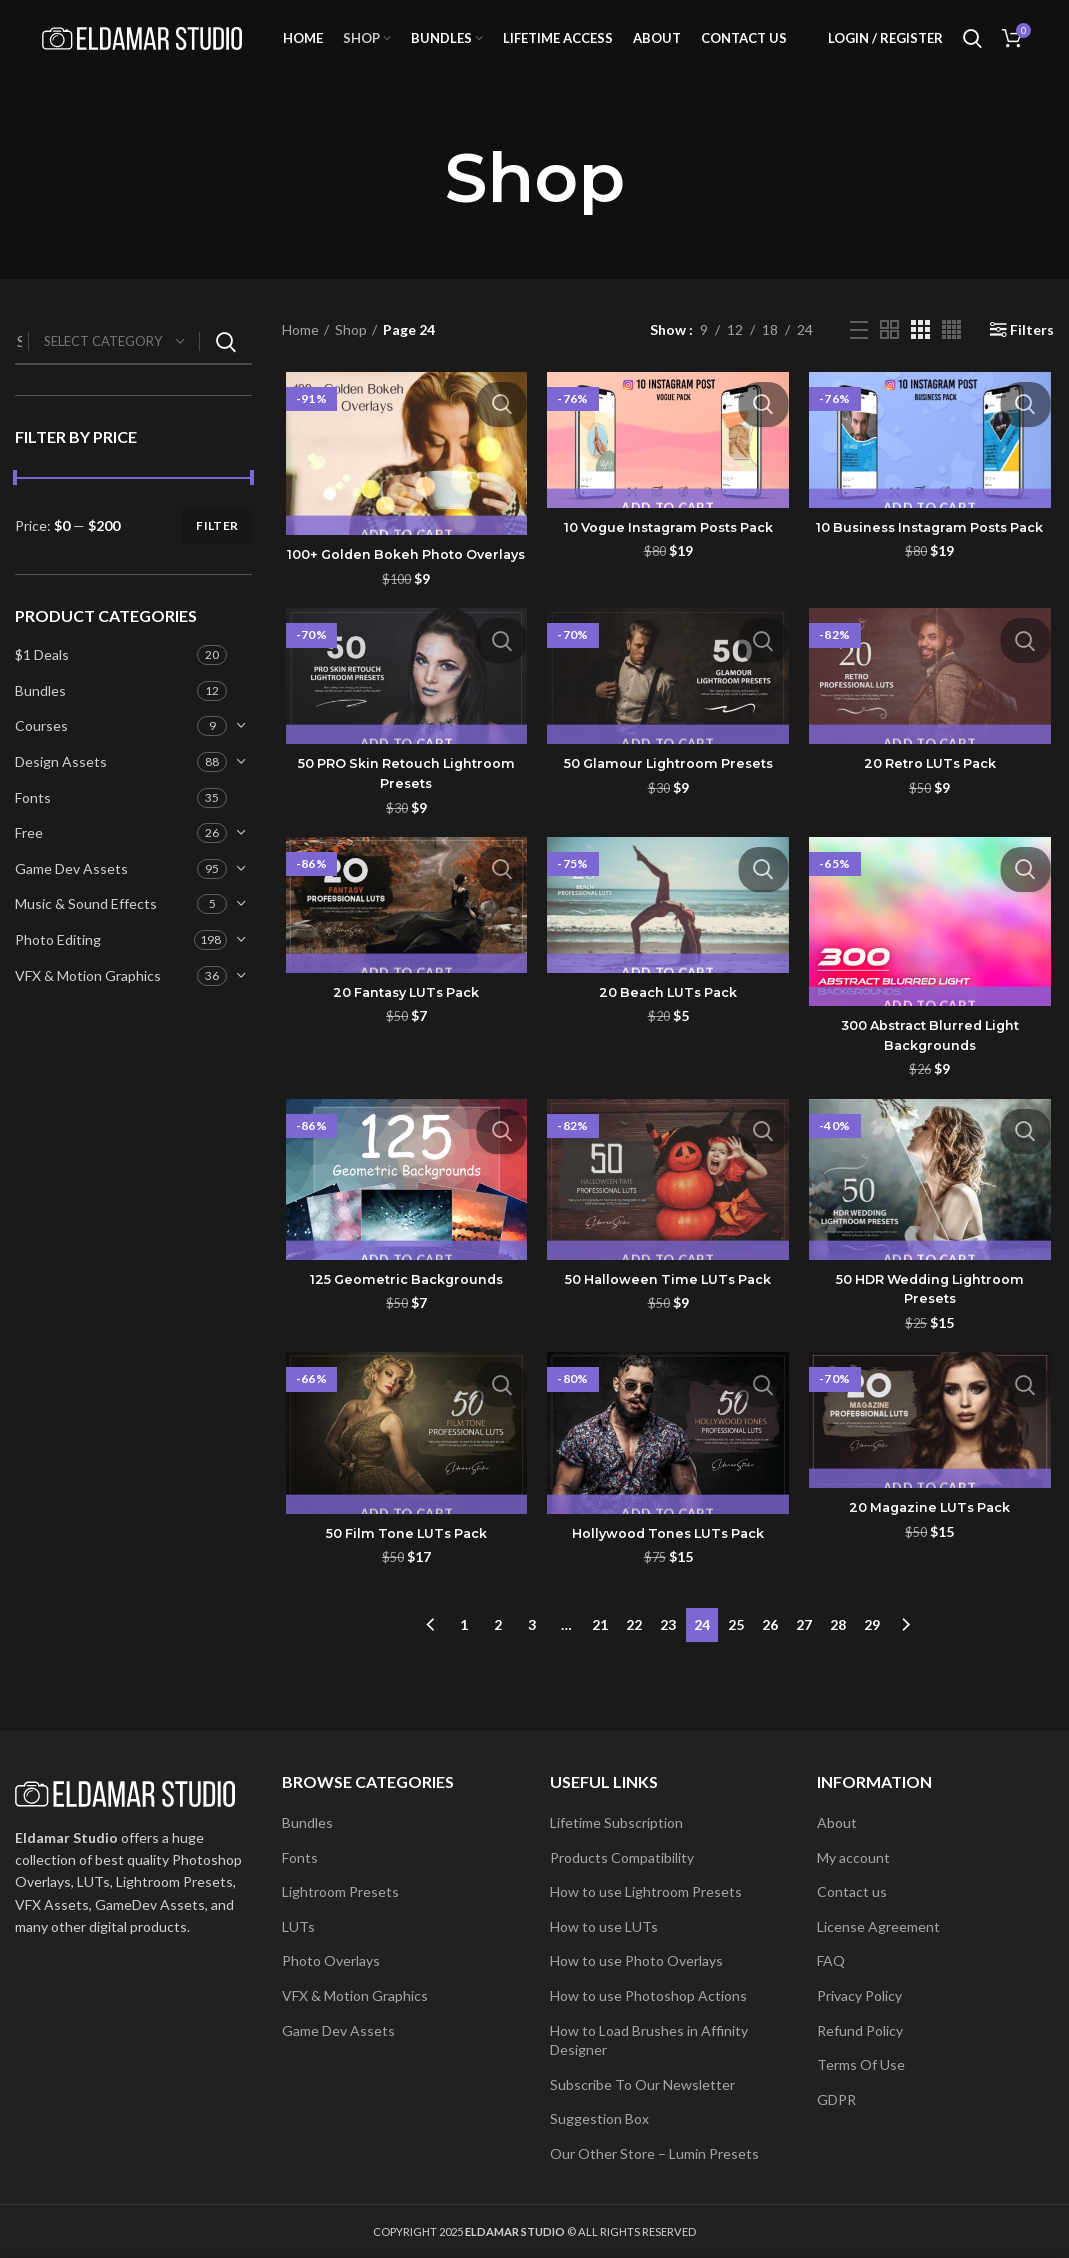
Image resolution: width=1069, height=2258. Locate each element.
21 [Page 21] (600, 1673)
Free (29, 860)
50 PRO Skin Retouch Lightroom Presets (404, 824)
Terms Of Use (861, 2064)
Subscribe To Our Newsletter (642, 2084)
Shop (351, 357)
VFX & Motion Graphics (88, 1003)
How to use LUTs (604, 1926)
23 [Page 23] (668, 1673)
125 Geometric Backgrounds (404, 1332)
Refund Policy (860, 2030)
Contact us (852, 1891)
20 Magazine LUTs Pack (932, 1562)
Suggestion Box (599, 2118)
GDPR (836, 2099)
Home (300, 357)
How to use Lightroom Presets (646, 1891)
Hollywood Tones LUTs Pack (668, 1588)
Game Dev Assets (71, 896)
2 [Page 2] (498, 1673)
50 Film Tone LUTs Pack (404, 1588)
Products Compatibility (622, 1857)
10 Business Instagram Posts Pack (932, 566)
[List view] (859, 358)
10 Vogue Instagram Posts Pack (668, 556)
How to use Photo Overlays (636, 1960)
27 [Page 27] (804, 1673)
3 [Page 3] (532, 1673)
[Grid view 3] (920, 357)
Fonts (33, 825)
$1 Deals (42, 682)
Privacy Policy (859, 1995)
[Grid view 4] (951, 357)
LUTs (298, 1926)
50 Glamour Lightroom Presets (668, 814)
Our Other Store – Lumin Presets (654, 2153)
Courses (41, 754)
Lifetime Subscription (616, 1822)
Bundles (40, 718)
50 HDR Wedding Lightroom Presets (932, 1342)
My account (853, 1857)
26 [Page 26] (770, 1673)
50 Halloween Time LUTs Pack (668, 1332)
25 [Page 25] (736, 1673)
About (837, 1822)
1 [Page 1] (464, 1673)
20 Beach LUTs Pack (668, 1044)
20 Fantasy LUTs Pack (404, 1044)
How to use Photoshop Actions (648, 1995)
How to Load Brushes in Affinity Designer (649, 2040)
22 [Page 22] (634, 1673)
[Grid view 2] (889, 357)
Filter (217, 553)
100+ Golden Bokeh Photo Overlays (404, 594)
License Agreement (878, 1926)
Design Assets (61, 789)
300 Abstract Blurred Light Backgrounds (932, 1087)
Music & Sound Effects (86, 932)
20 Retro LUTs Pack (932, 814)
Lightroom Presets (340, 1891)
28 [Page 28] (838, 1673)
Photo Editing (58, 967)
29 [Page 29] (872, 1673)
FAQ (831, 1960)
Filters (1032, 358)
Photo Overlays (331, 1960)
